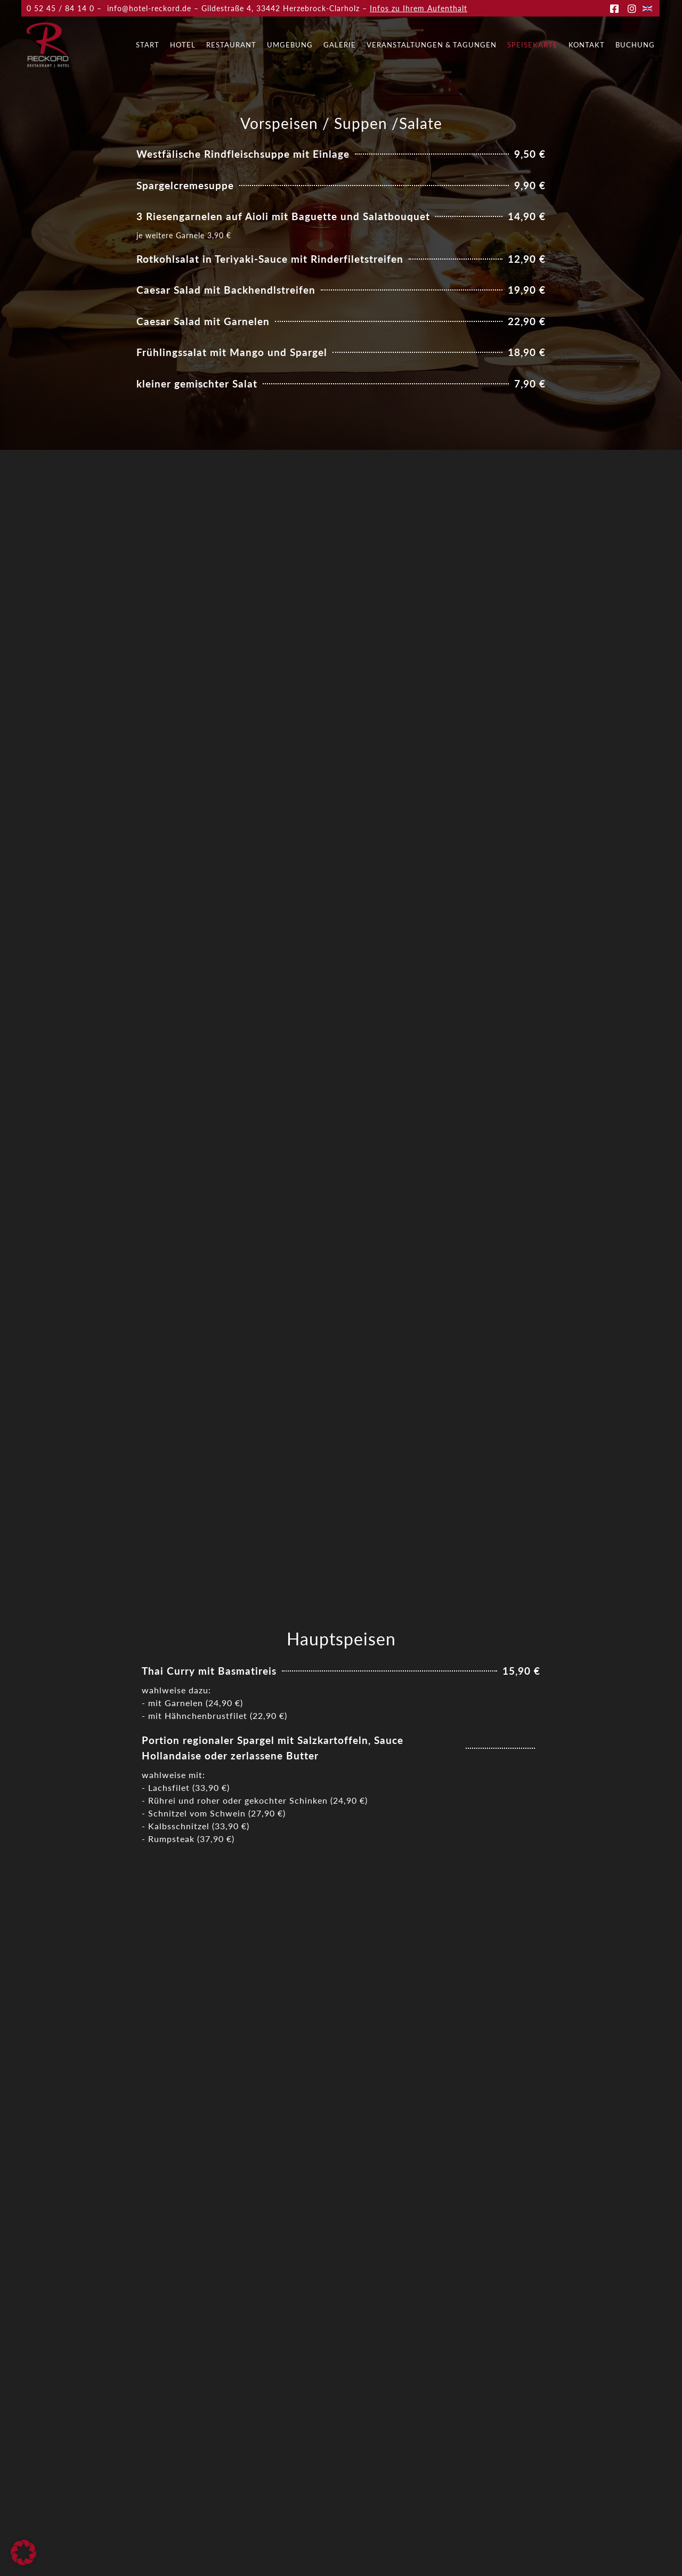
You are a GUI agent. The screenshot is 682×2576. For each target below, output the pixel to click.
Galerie (339, 45)
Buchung (635, 45)
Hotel (183, 45)
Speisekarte (532, 45)
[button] (23, 2552)
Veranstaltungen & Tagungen (432, 45)
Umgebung (290, 45)
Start (147, 45)
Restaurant (231, 45)
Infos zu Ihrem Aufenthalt (418, 8)
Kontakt (587, 45)
